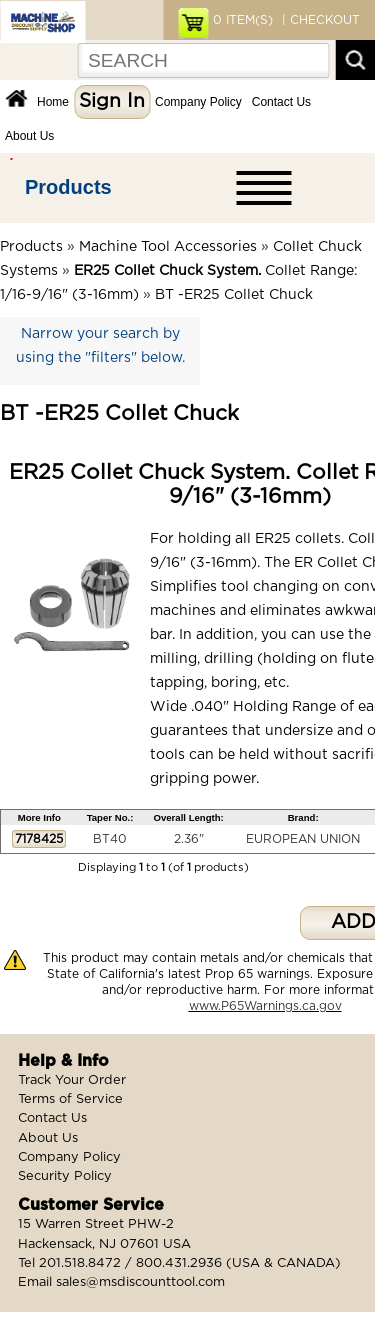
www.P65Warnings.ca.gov (265, 1006)
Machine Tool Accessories (168, 247)
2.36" (189, 839)
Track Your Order (72, 1080)
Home (53, 102)
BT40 (110, 839)
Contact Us (281, 102)
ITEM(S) (243, 20)
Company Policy (198, 102)
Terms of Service (70, 1099)
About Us (29, 136)
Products (68, 187)
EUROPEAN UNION (303, 839)
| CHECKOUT (319, 20)
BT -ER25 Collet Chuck (234, 295)
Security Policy (65, 1176)
